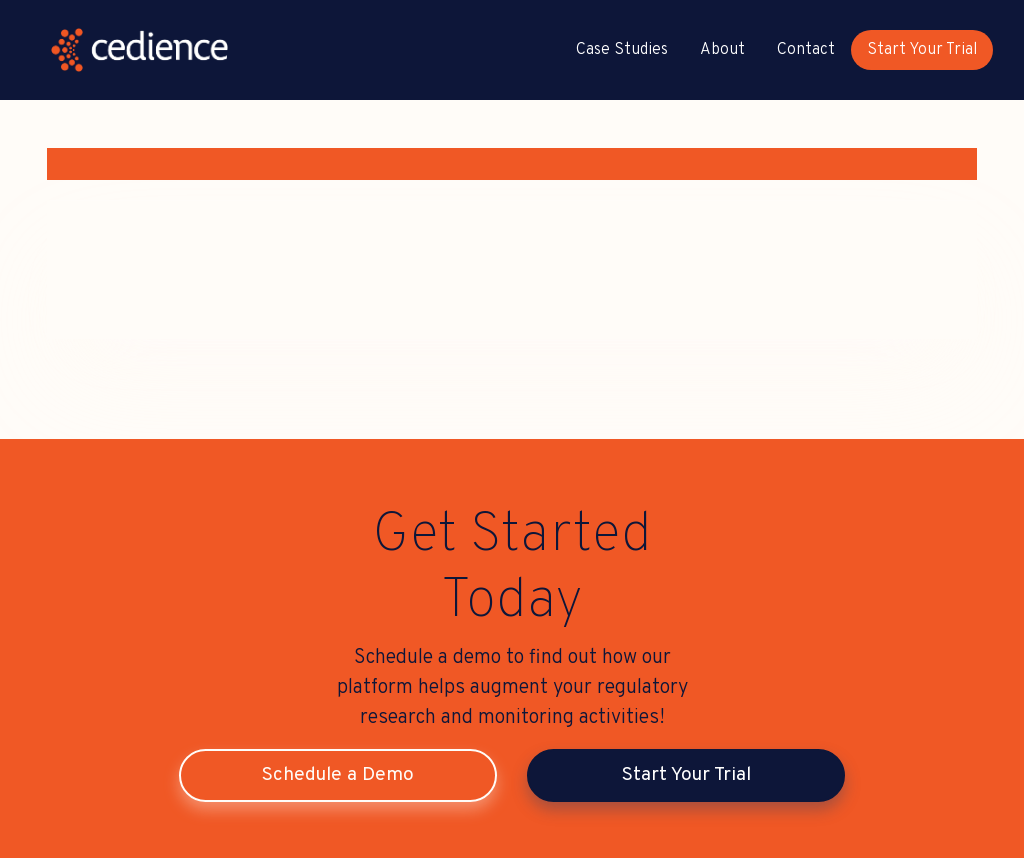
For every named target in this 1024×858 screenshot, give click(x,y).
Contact (806, 50)
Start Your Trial (922, 50)
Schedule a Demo (337, 775)
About (722, 50)
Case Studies (622, 50)
